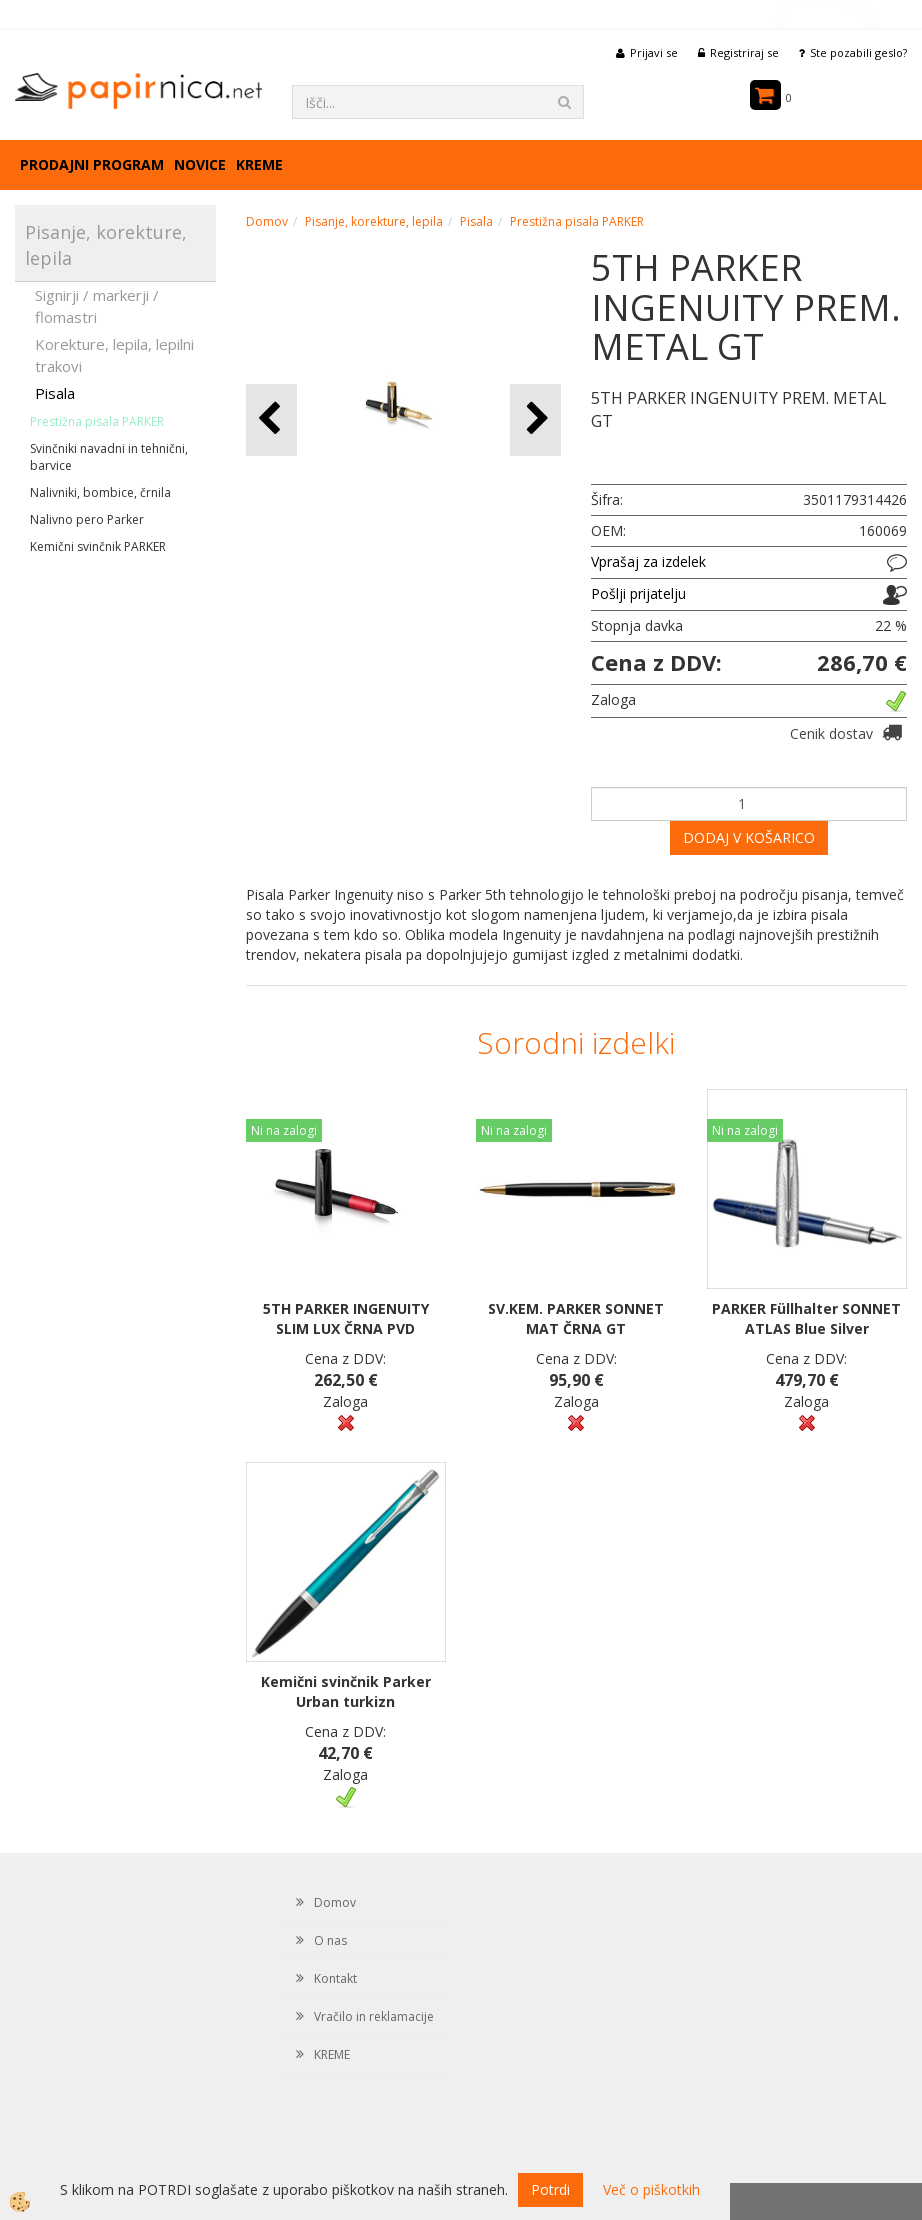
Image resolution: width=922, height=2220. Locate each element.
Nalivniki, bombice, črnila (100, 492)
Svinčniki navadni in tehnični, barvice (109, 457)
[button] (535, 419)
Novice (200, 164)
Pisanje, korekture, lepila (374, 221)
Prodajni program (92, 164)
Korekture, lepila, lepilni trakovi (114, 354)
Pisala (55, 393)
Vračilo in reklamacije (374, 2016)
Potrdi (550, 2189)
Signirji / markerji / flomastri (97, 305)
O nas (330, 1940)
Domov (267, 221)
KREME (259, 164)
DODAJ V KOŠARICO (749, 837)
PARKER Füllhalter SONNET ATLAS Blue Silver (806, 1318)
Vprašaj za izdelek (648, 561)
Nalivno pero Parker (87, 519)
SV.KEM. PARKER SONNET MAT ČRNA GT (576, 1318)
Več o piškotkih (651, 2189)
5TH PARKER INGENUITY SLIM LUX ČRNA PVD (346, 1318)
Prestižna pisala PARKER (97, 421)
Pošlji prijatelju (638, 593)
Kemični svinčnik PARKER (98, 546)
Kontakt (335, 1978)
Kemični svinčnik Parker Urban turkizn (346, 1691)
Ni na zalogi (284, 1130)
